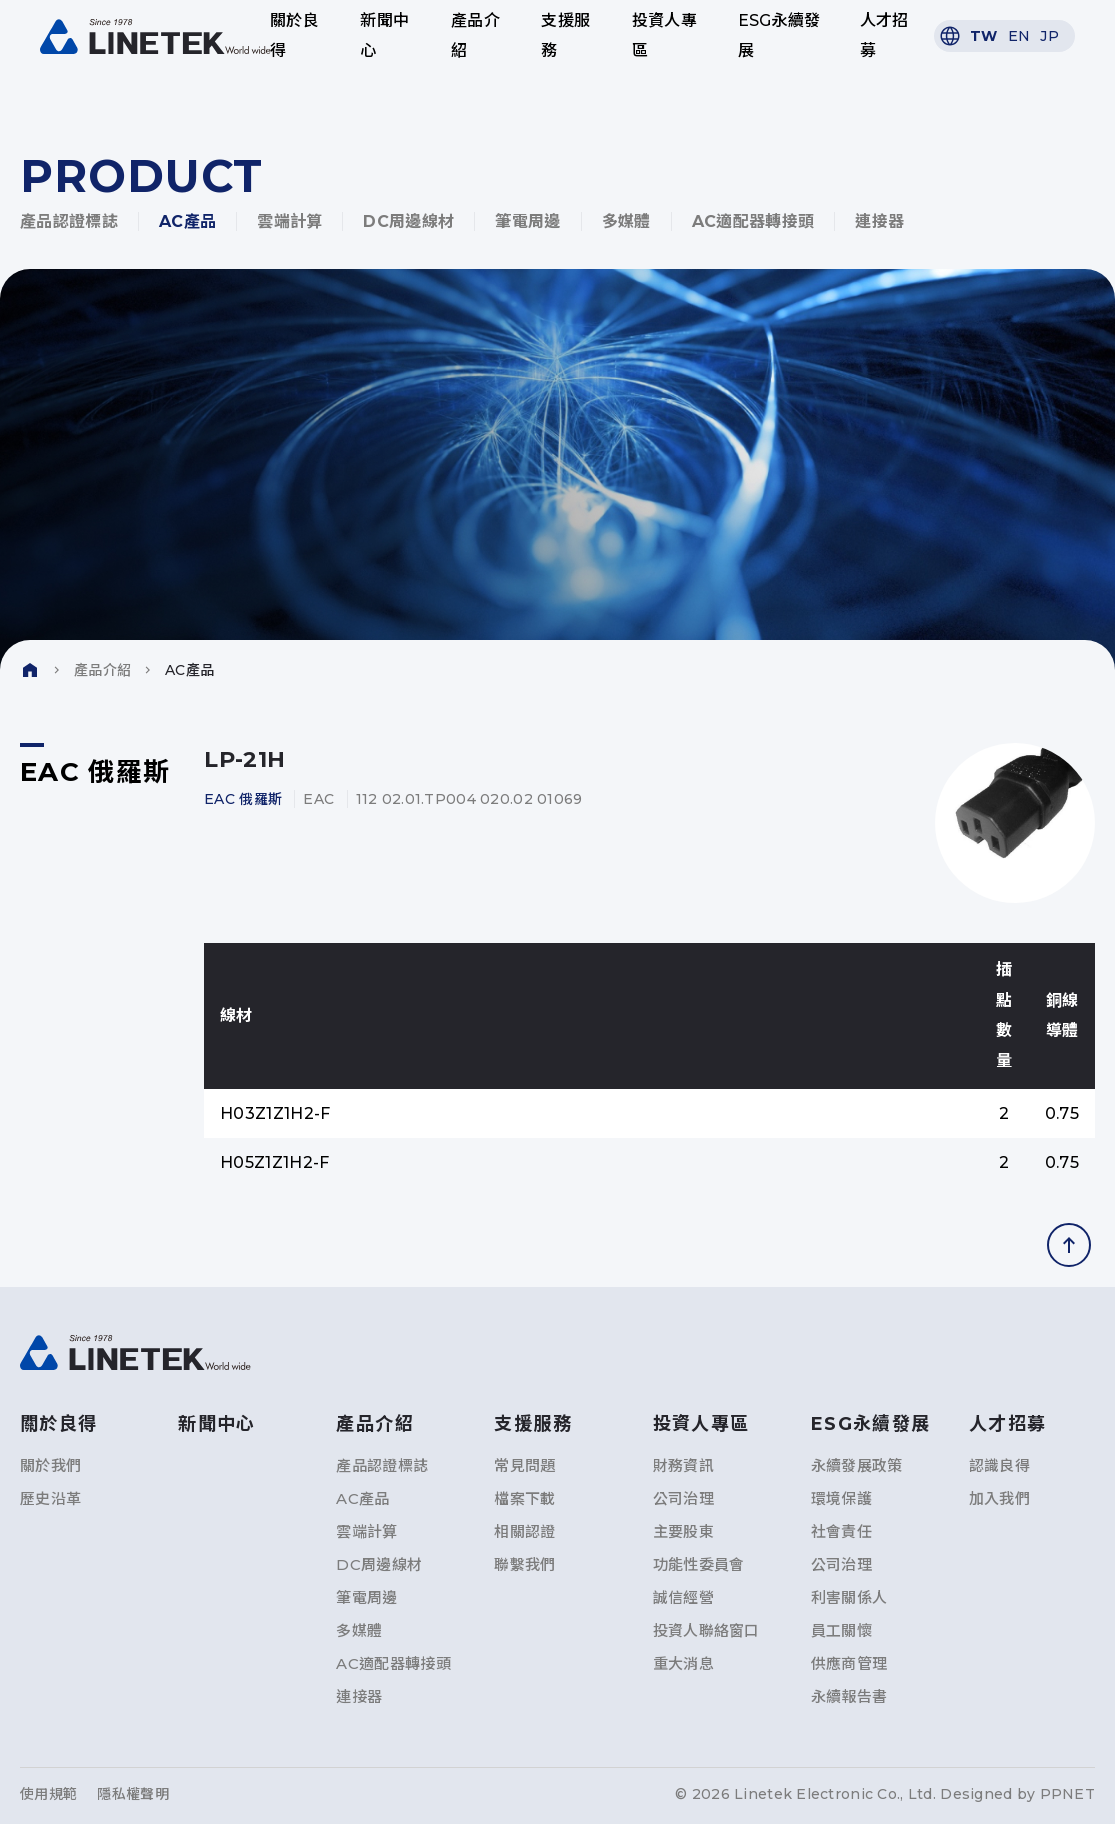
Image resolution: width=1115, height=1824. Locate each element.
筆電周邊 (527, 221)
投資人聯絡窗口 (706, 1630)
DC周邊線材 (408, 221)
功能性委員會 (699, 1564)
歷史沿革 (50, 1498)
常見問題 (524, 1465)
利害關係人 (849, 1597)
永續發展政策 (857, 1465)
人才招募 (884, 35)
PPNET (1067, 1794)
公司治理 (683, 1498)
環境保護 (841, 1498)
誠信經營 (683, 1597)
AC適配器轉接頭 (753, 221)
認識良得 (999, 1465)
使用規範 (48, 1794)
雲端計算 (289, 221)
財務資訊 (683, 1465)
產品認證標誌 (69, 221)
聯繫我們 (524, 1564)
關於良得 (294, 35)
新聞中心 (384, 35)
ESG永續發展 (779, 35)
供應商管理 (849, 1663)
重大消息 (683, 1663)
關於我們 (50, 1465)
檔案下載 (524, 1498)
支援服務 (565, 35)
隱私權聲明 (132, 1794)
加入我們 (999, 1498)
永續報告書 (849, 1696)
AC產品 (187, 221)
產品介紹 (475, 35)
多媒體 (626, 221)
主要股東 (683, 1531)
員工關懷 (841, 1630)
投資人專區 (664, 35)
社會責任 (841, 1531)
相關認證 (524, 1531)
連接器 (879, 221)
